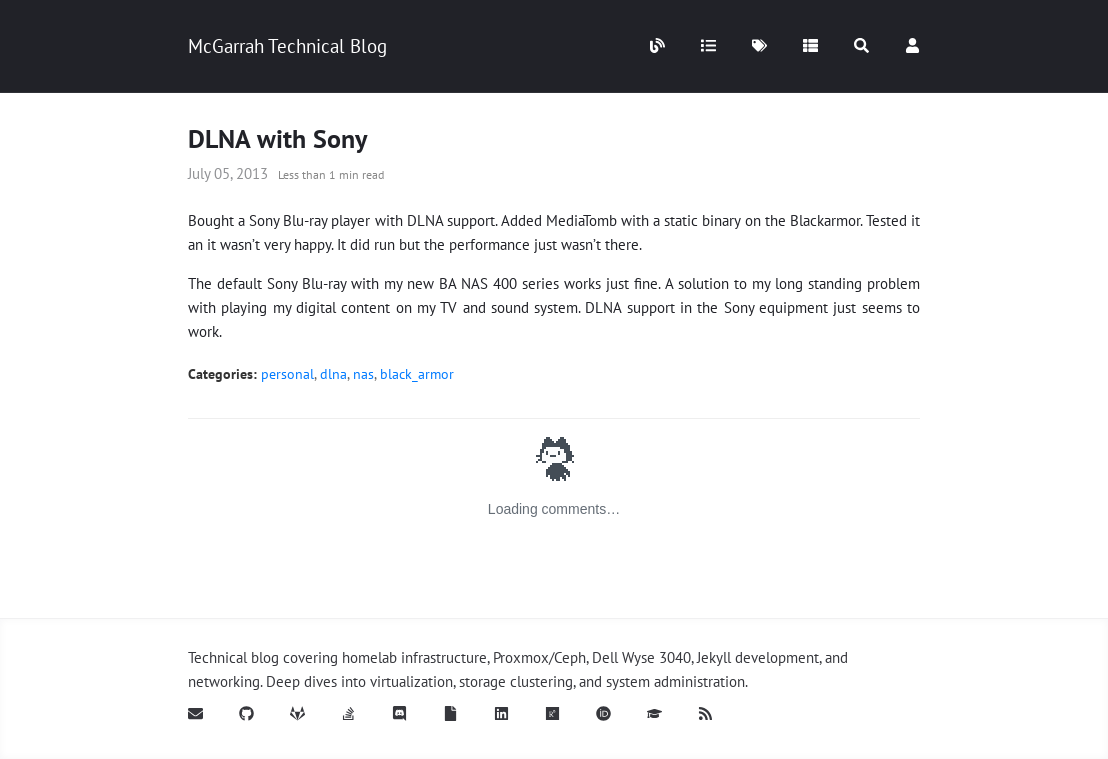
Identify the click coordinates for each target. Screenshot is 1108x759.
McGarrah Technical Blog (287, 46)
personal (287, 374)
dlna (333, 374)
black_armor (417, 374)
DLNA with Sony (277, 138)
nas (363, 374)
